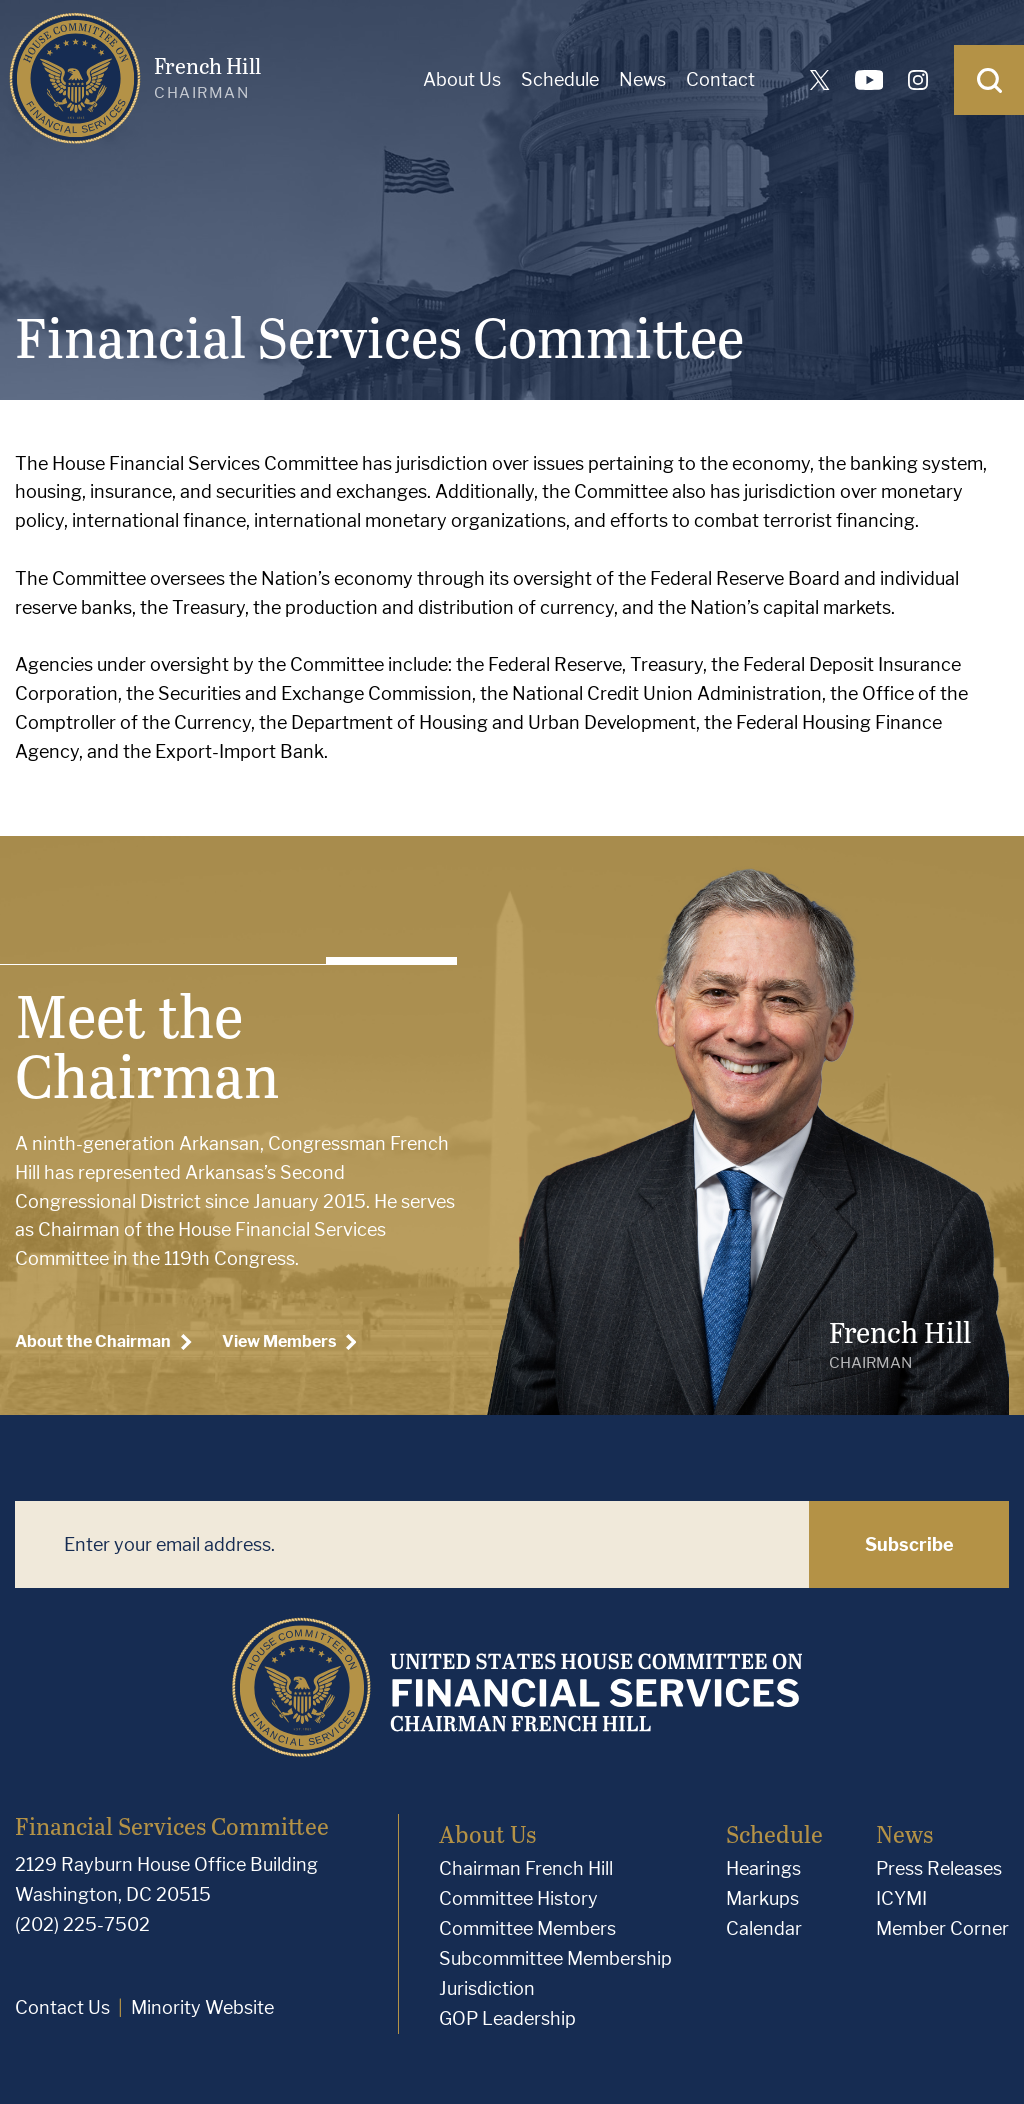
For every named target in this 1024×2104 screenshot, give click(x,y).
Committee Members (527, 1928)
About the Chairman (103, 1342)
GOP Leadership (507, 2018)
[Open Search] (989, 80)
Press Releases (939, 1868)
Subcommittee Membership (555, 1958)
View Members (289, 1342)
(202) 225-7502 (82, 1924)
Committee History (518, 1898)
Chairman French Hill (526, 1868)
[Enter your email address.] (412, 1544)
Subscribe (909, 1544)
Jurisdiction (487, 1988)
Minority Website (202, 2007)
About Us (462, 79)
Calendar (764, 1928)
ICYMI (901, 1898)
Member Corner (942, 1928)
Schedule (560, 79)
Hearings (763, 1868)
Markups (762, 1898)
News (642, 79)
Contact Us (62, 2007)
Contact (720, 79)
